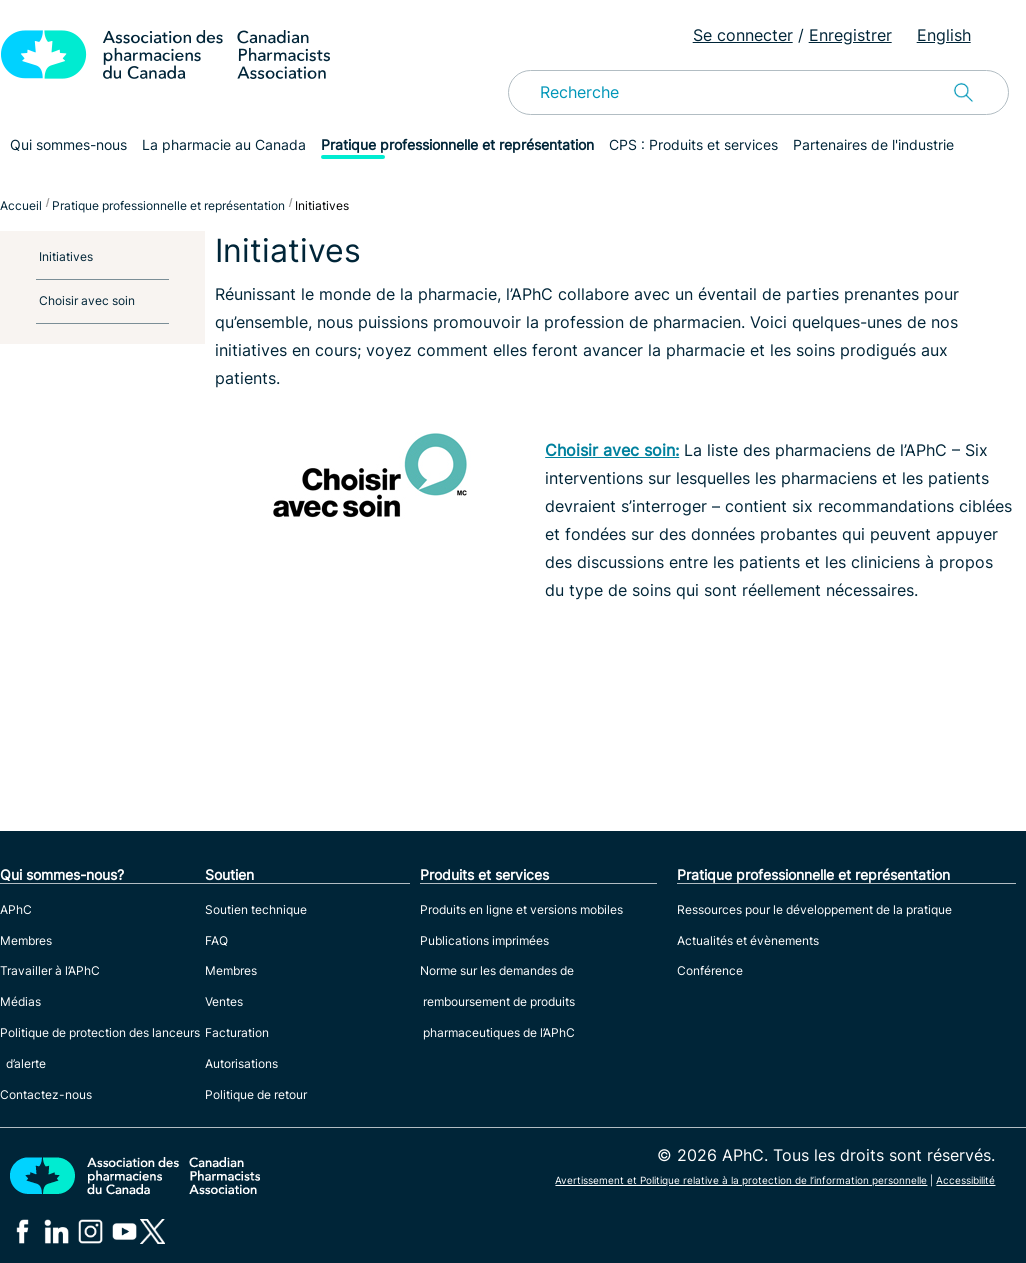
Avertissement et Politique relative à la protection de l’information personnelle (741, 1180)
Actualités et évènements (748, 940)
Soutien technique (256, 909)
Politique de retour (256, 1094)
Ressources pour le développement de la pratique (814, 909)
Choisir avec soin (87, 300)
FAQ (216, 940)
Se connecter (743, 35)
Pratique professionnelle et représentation (457, 144)
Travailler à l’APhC (50, 970)
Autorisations (241, 1063)
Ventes (224, 1001)
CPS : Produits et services (693, 144)
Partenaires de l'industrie (873, 144)
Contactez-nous (46, 1094)
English (944, 35)
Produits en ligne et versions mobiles (521, 909)
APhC (16, 909)
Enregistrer (850, 35)
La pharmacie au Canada (224, 144)
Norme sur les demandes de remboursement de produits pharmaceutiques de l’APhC (497, 1001)
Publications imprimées (484, 940)
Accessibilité (965, 1180)
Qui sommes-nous (68, 144)
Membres (26, 940)
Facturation (237, 1032)
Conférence (710, 970)
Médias (20, 1001)
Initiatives (66, 256)
